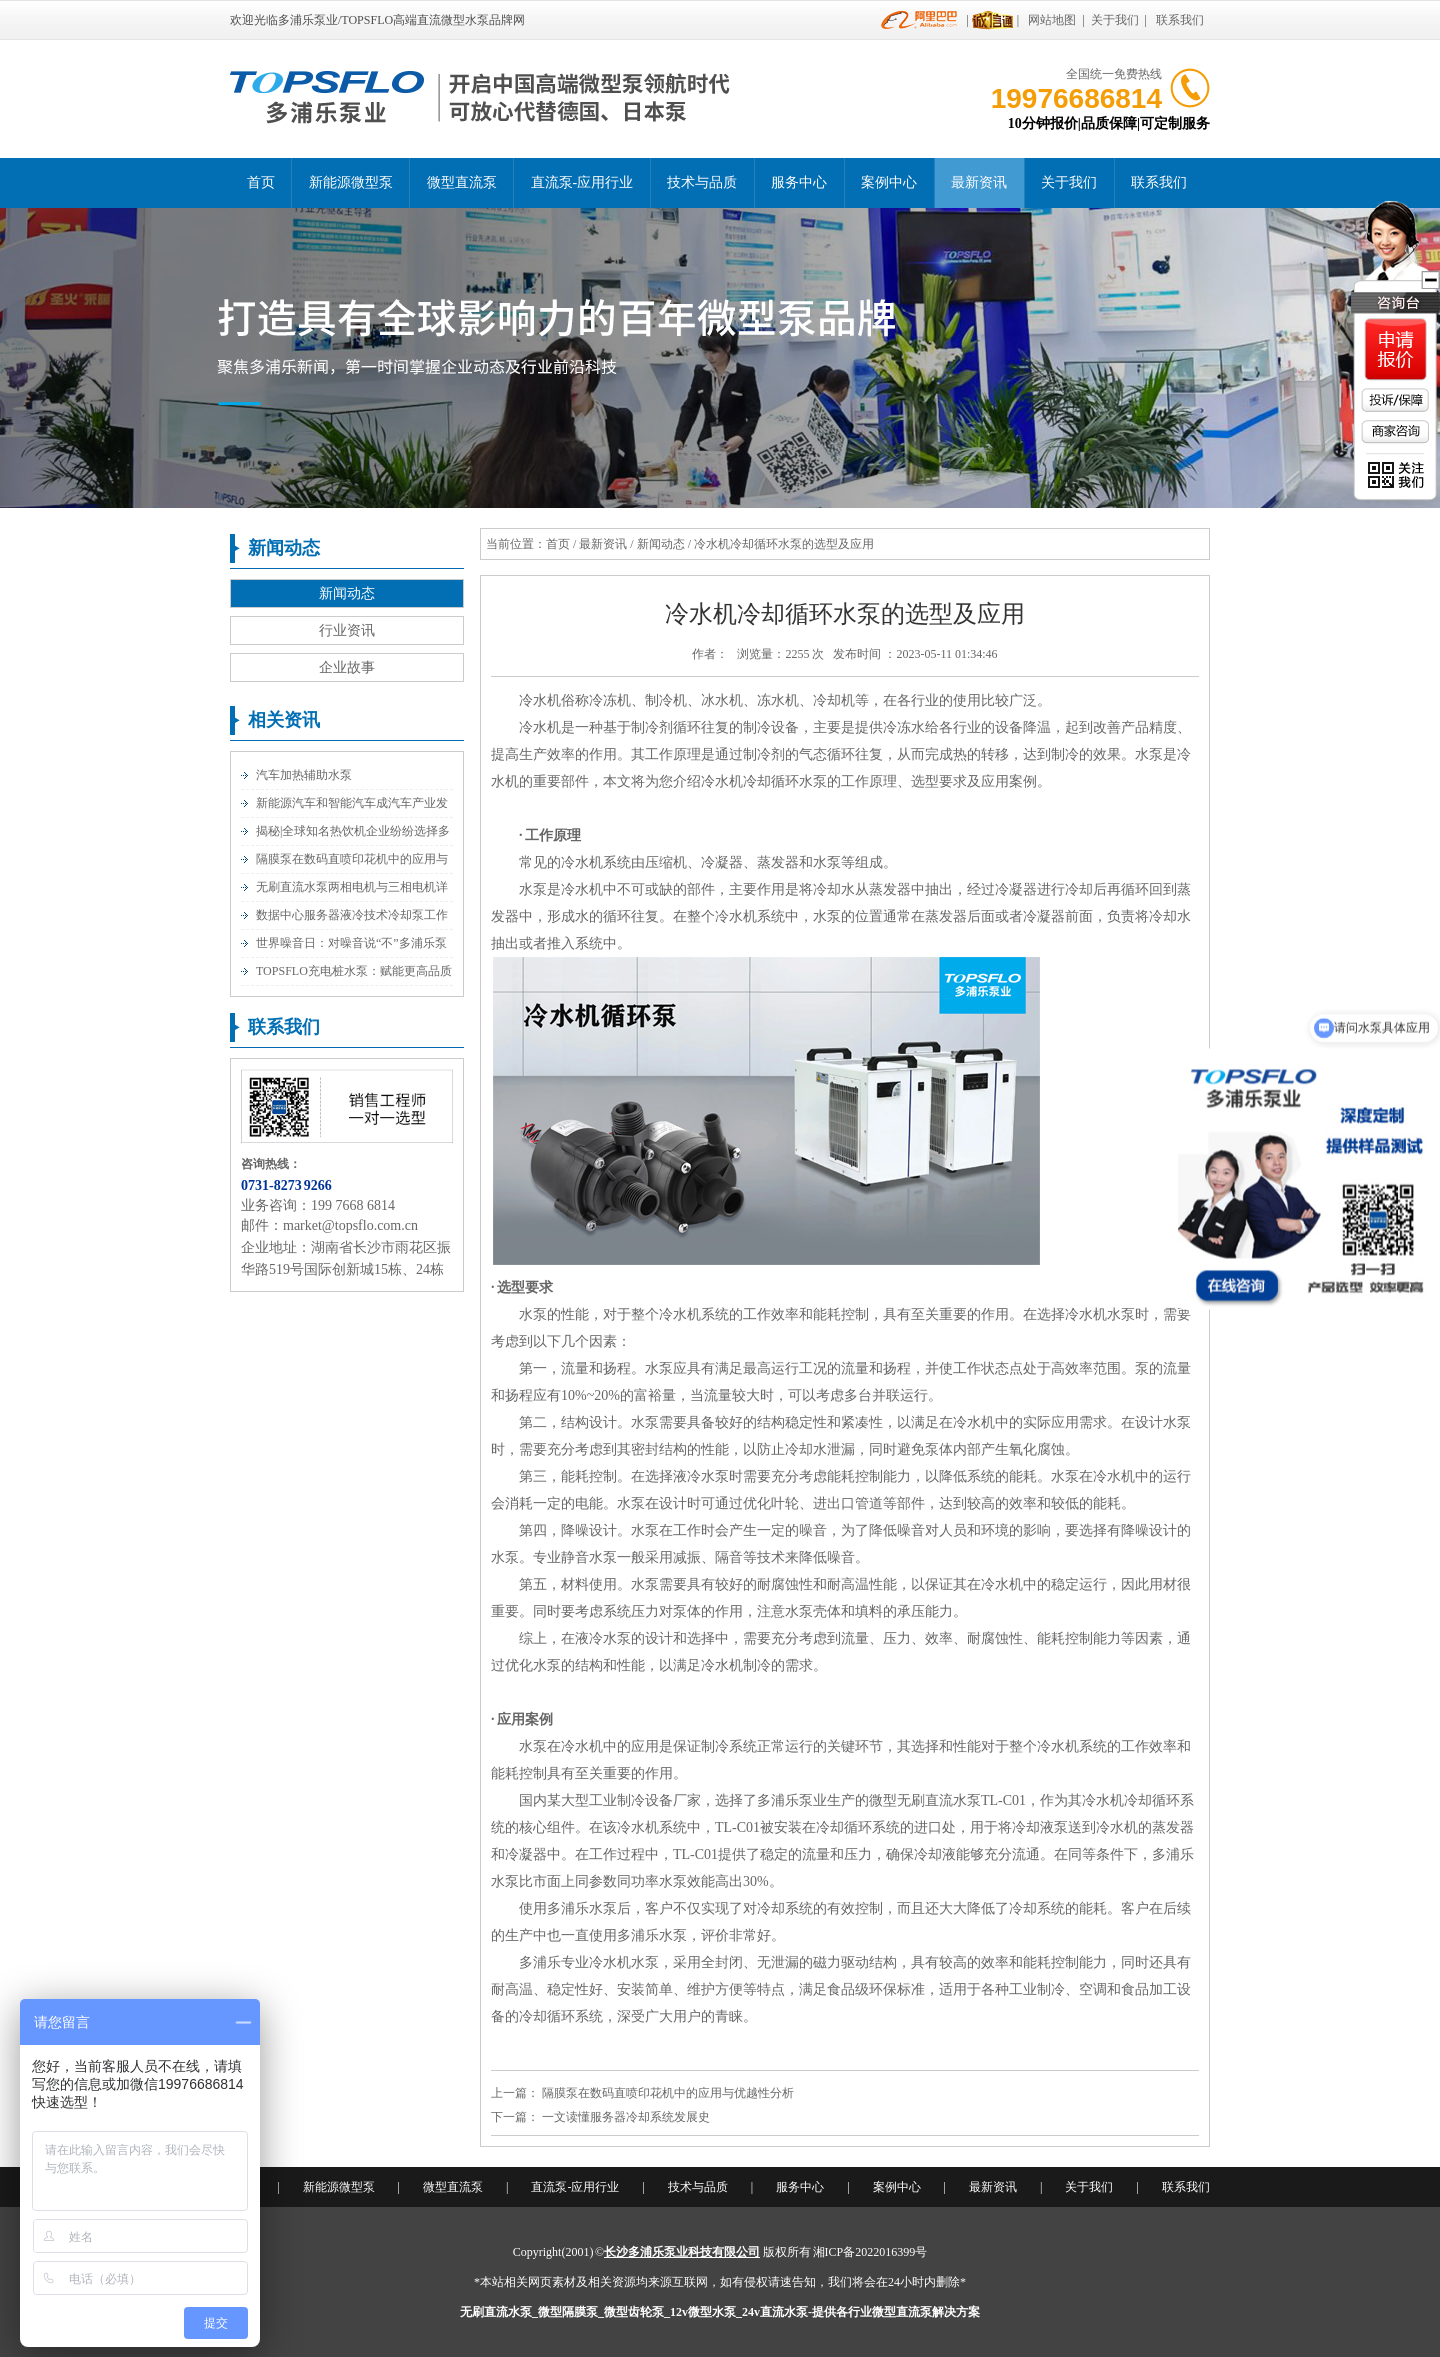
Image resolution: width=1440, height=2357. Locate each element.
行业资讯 (347, 630)
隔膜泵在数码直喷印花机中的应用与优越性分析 (668, 2093)
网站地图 (1052, 20)
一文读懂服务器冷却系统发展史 (626, 2117)
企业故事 (347, 667)
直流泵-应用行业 (582, 182)
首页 (261, 182)
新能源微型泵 (351, 182)
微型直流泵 (462, 182)
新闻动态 (347, 593)
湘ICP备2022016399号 (870, 2252)
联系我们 (1180, 20)
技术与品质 (702, 182)
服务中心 (799, 182)
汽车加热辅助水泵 (304, 775)
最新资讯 (979, 182)
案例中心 (889, 182)
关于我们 (1115, 20)
